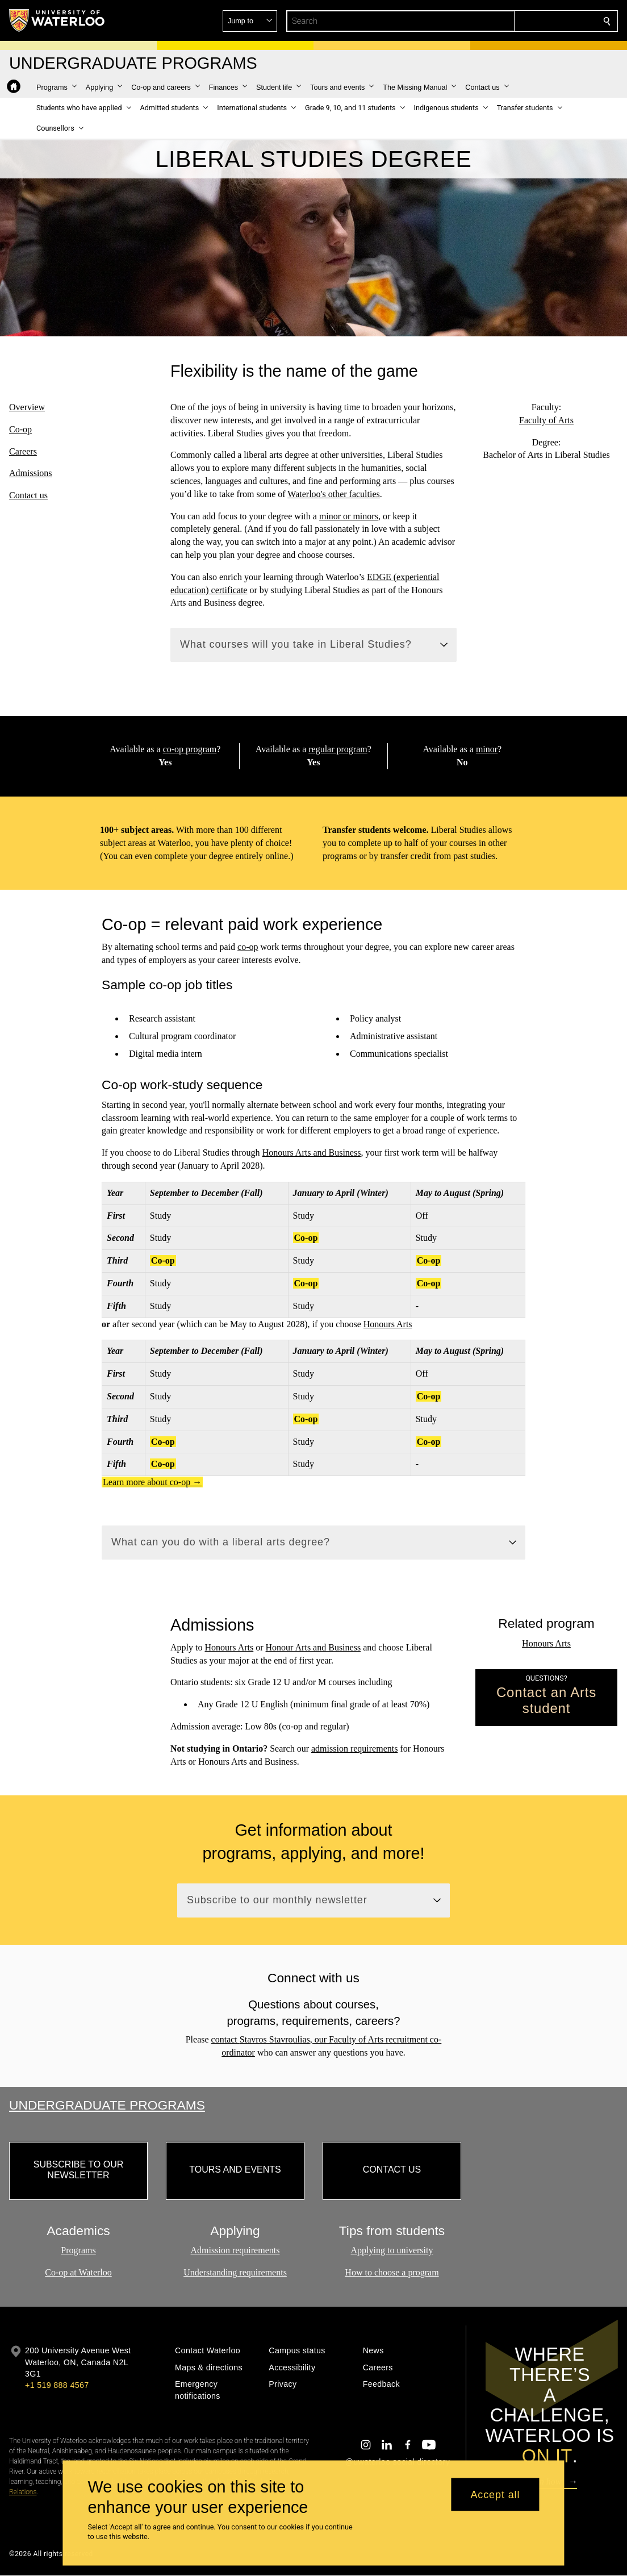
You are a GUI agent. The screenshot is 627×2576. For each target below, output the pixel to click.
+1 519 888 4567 (57, 2385)
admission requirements (354, 1748)
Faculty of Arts (546, 419)
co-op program (189, 749)
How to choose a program (391, 2273)
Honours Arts (387, 1323)
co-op (247, 947)
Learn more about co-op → (152, 1482)
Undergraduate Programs (107, 2105)
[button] (524, 21)
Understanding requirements (235, 2273)
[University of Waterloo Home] (57, 20)
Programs (78, 2251)
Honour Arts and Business (313, 1647)
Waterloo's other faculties (333, 493)
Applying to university (392, 2251)
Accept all (495, 2494)
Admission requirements (235, 2251)
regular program (337, 749)
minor (487, 749)
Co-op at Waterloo (78, 2273)
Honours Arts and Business (311, 1152)
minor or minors (348, 515)
